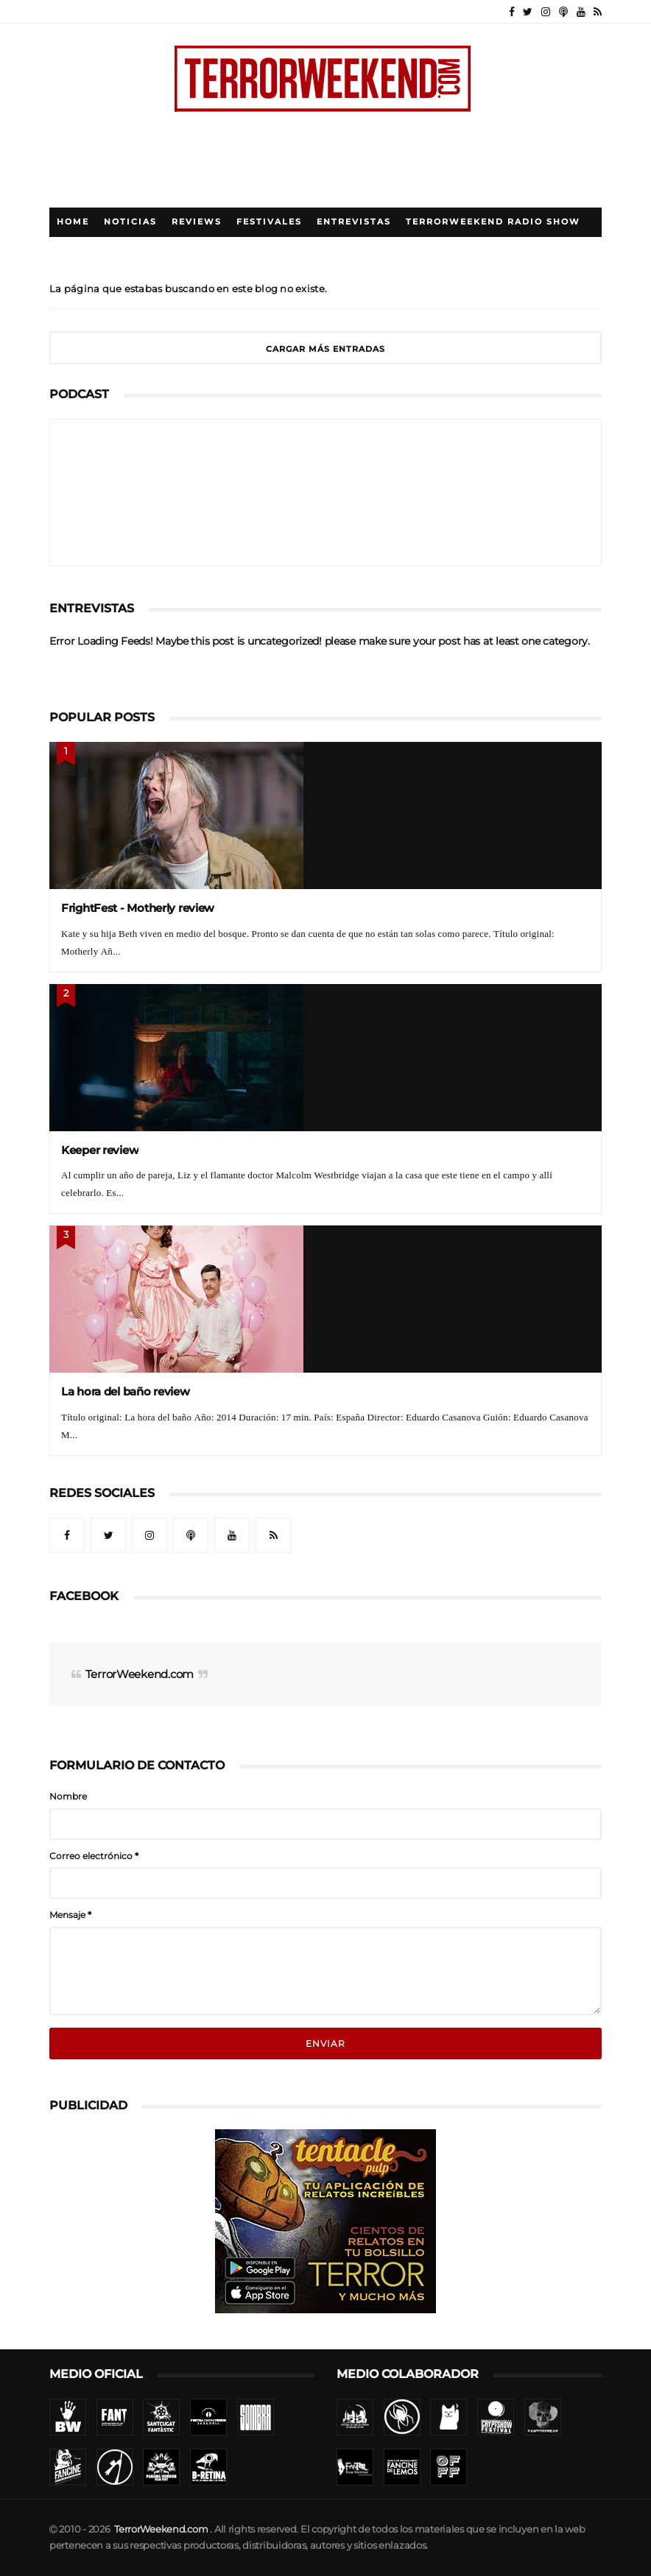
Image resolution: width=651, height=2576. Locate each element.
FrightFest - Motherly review (137, 907)
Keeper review (99, 1150)
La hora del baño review (125, 1391)
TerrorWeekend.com (139, 1674)
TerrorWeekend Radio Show (493, 222)
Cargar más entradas (325, 349)
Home (73, 222)
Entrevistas (354, 222)
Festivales (269, 222)
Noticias (130, 222)
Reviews (197, 222)
